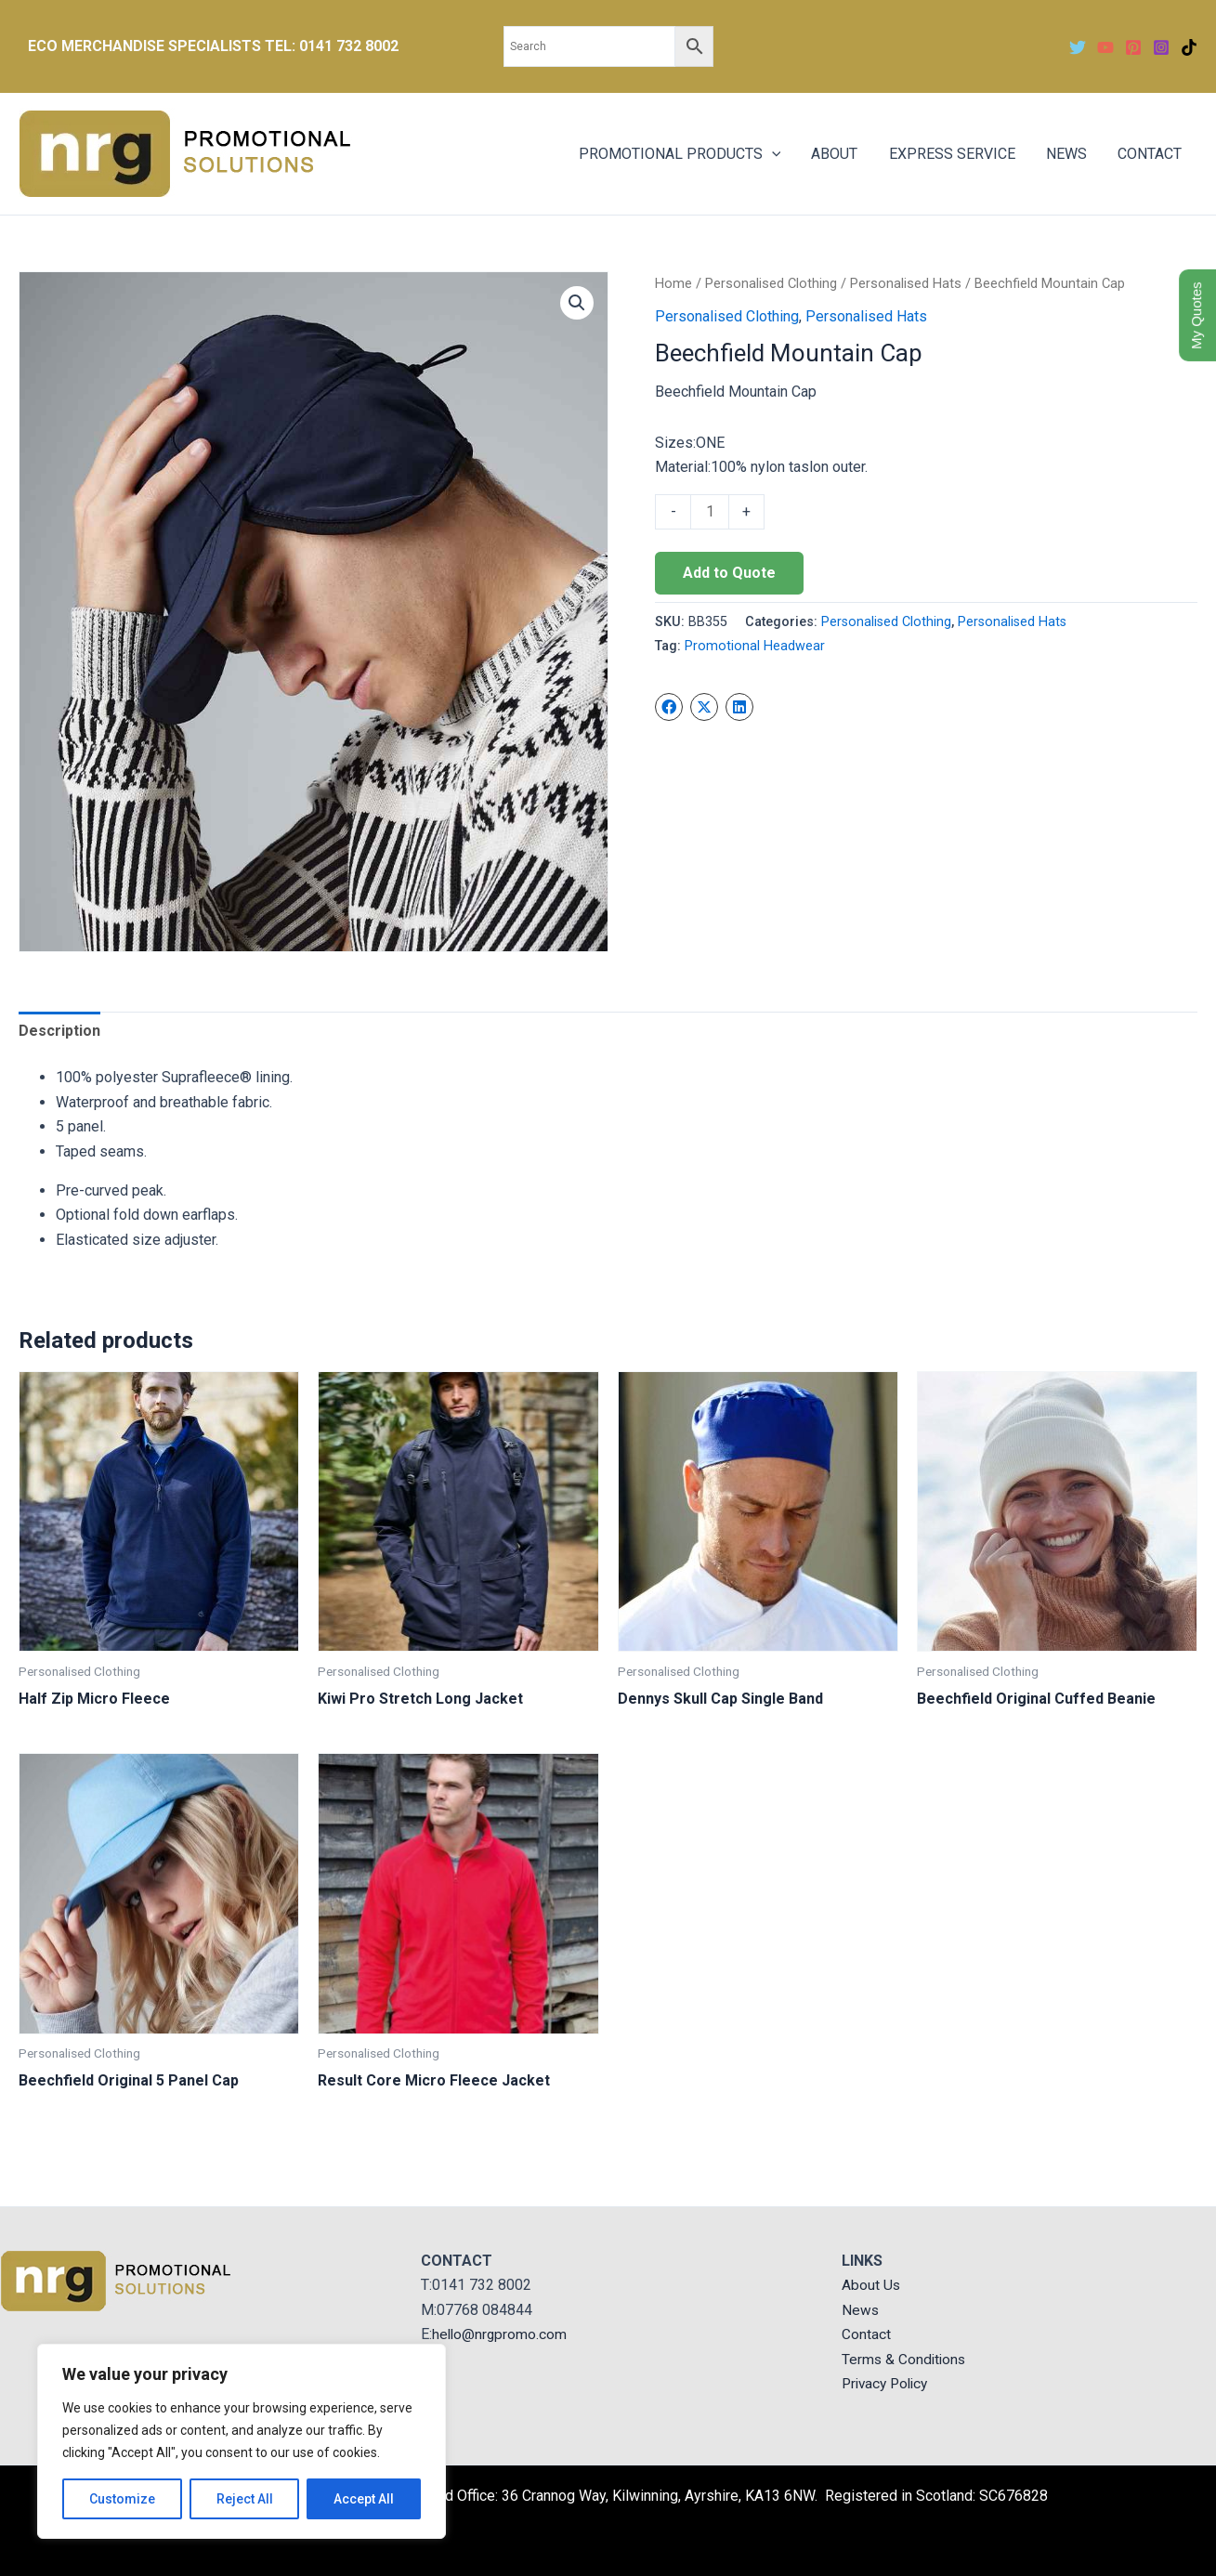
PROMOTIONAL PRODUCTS (684, 154)
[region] (241, 2441)
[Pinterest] (1133, 47)
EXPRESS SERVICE (955, 154)
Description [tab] (59, 1031)
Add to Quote (729, 573)
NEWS (1068, 154)
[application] (776, 154)
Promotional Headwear (755, 646)
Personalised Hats (905, 283)
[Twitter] (1077, 47)
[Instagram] (1161, 47)
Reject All (244, 2498)
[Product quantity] (709, 512)
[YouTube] (1105, 47)
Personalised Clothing (771, 283)
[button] (577, 303)
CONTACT (1150, 154)
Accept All (363, 2498)
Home (673, 283)
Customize (122, 2498)
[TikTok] (1189, 47)
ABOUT (839, 154)
